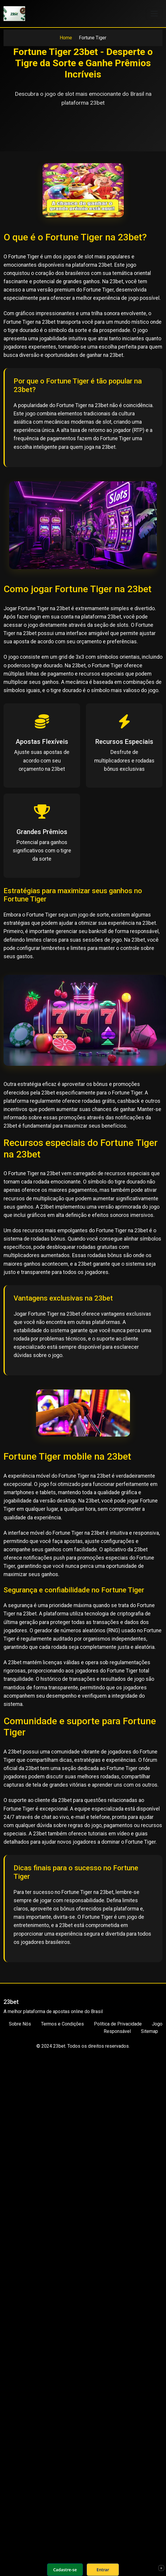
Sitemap (149, 2031)
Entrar (103, 2569)
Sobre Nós (20, 2024)
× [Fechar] (161, 2568)
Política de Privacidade (118, 2024)
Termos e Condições (62, 2024)
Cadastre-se (65, 2569)
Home (66, 38)
